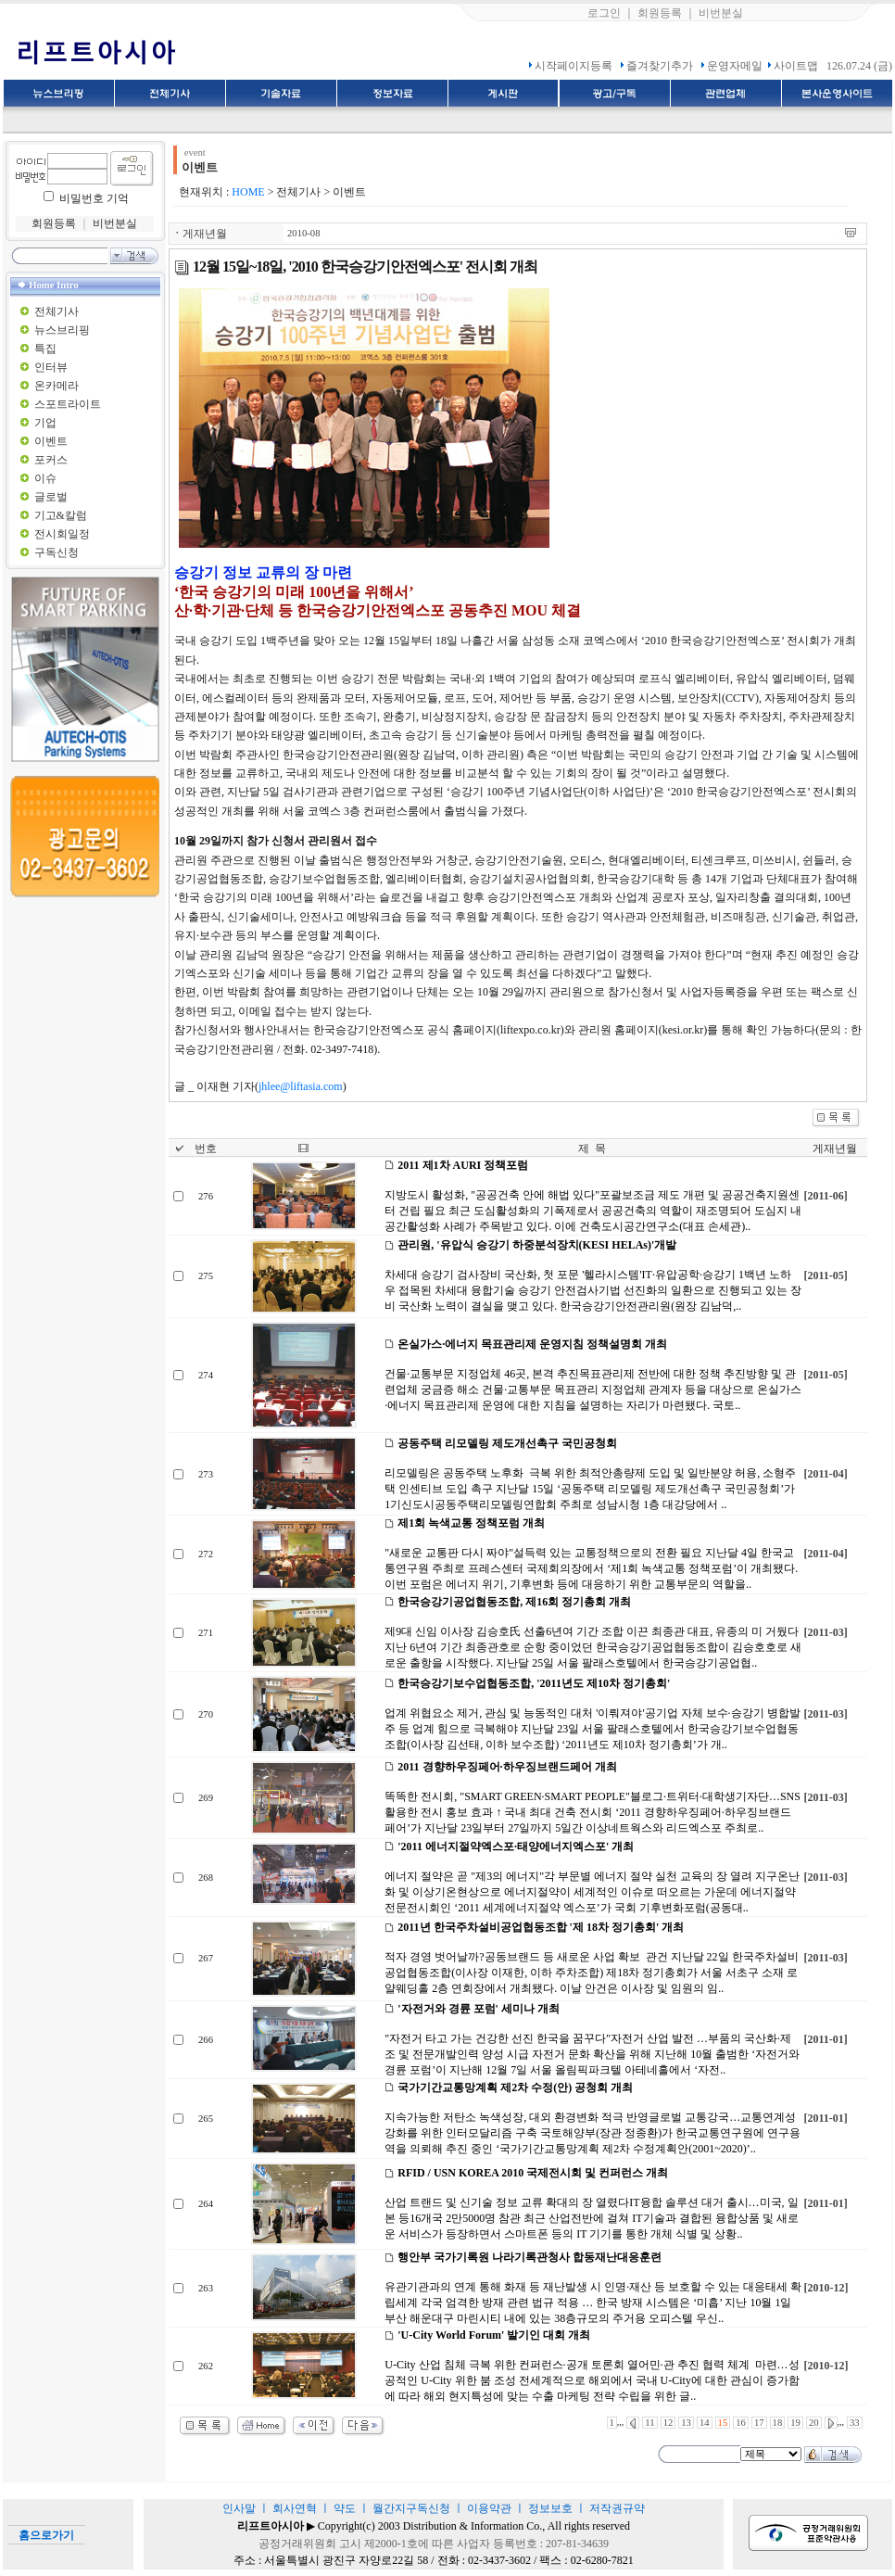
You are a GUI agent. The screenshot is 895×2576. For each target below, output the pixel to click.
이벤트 (51, 441)
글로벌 (51, 496)
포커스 (51, 459)
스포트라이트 (67, 404)
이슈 (45, 478)
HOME (248, 191)
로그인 (604, 12)
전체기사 (56, 311)
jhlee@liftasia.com (300, 1086)
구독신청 (56, 552)
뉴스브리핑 (62, 330)
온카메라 (56, 385)
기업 (45, 422)
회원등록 (659, 12)
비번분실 (721, 12)
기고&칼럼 (60, 515)
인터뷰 (51, 367)
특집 (45, 348)
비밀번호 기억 (94, 198)
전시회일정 (62, 533)
